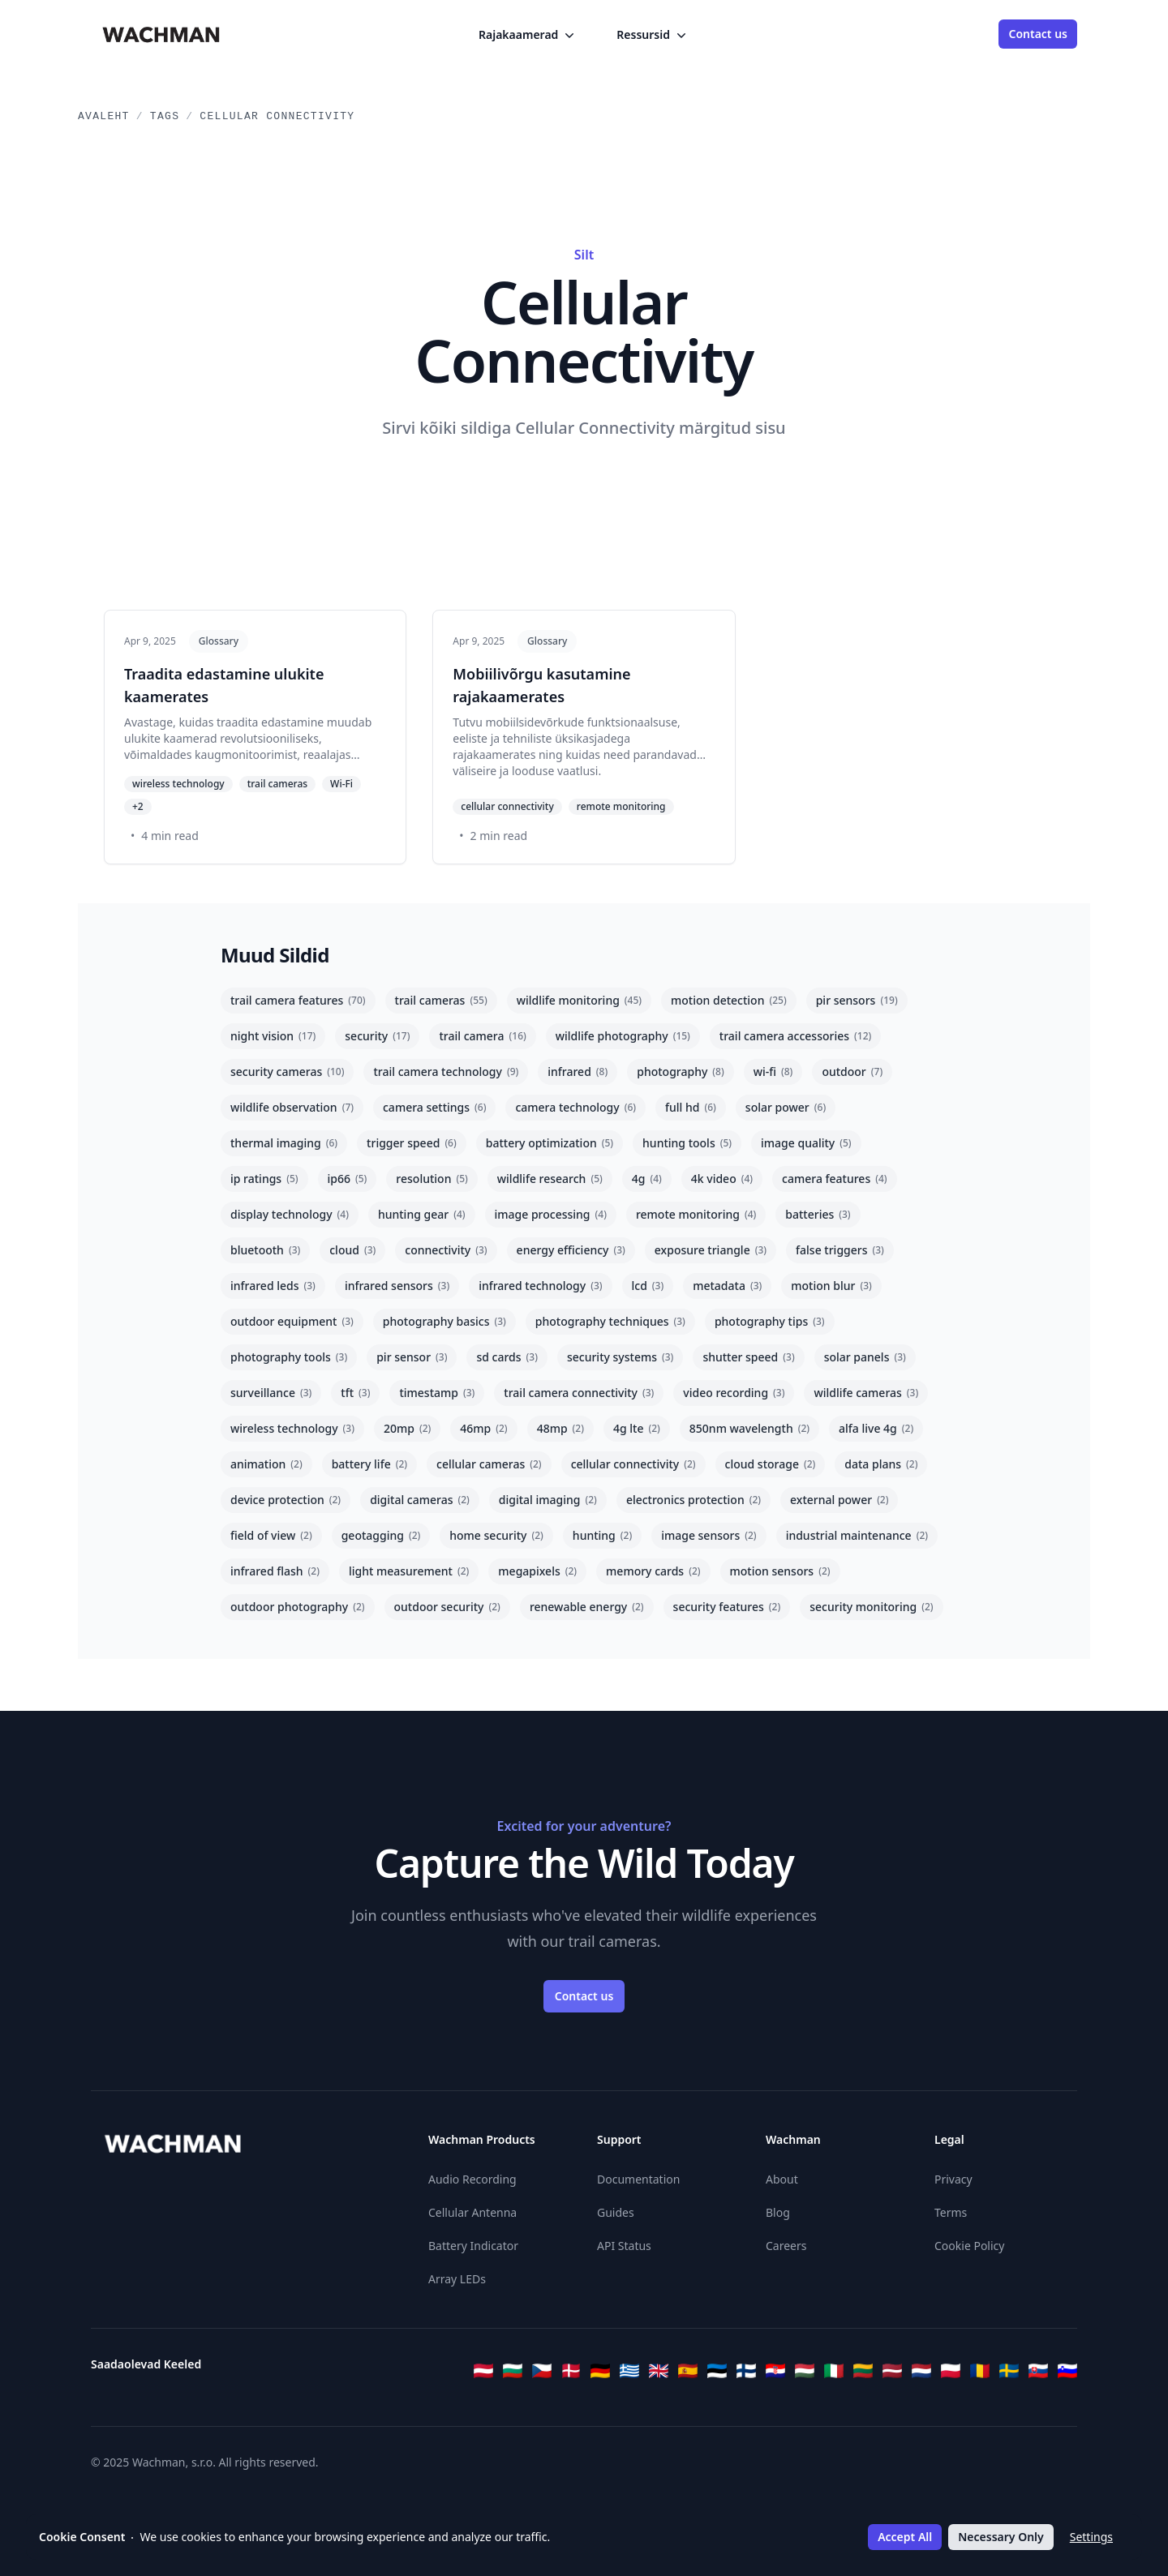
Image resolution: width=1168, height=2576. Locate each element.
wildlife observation (292, 1107)
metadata (727, 1285)
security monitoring (871, 1606)
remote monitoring (696, 1214)
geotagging (381, 1535)
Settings (1091, 2536)
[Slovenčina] (1038, 2371)
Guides (615, 2212)
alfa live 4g (876, 1428)
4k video (722, 1178)
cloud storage (770, 1464)
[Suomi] (746, 2371)
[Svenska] (1009, 2371)
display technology (289, 1214)
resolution (431, 1178)
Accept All (905, 2536)
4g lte (636, 1428)
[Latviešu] (892, 2371)
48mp (560, 1428)
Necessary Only (1000, 2536)
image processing (551, 1214)
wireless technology (292, 1428)
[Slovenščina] (1067, 2371)
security (377, 1036)
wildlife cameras (866, 1392)
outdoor (852, 1071)
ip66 (347, 1178)
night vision (273, 1036)
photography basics (444, 1321)
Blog (778, 2212)
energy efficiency (571, 1250)
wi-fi (773, 1071)
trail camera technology (445, 1071)
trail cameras (441, 1000)
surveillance (270, 1392)
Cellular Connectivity (277, 116)
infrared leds (273, 1285)
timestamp (436, 1392)
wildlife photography (623, 1036)
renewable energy (587, 1606)
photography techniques (610, 1321)
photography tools (288, 1357)
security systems (620, 1357)
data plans (880, 1464)
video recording (733, 1392)
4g (647, 1178)
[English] (658, 2371)
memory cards (653, 1571)
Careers (786, 2245)
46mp (483, 1428)
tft (355, 1392)
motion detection (729, 1000)
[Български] (512, 2371)
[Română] (980, 2371)
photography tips (770, 1321)
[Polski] (950, 2371)
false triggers (840, 1250)
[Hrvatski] (775, 2371)
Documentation (638, 2179)
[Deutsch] (600, 2371)
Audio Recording (472, 2179)
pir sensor (411, 1357)
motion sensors (780, 1571)
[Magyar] (804, 2371)
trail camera (482, 1036)
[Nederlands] (921, 2371)
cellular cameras (489, 1464)
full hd (690, 1107)
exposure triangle (710, 1250)
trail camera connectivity (579, 1392)
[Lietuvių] (863, 2371)
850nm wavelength (749, 1428)
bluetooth (265, 1250)
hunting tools (687, 1143)
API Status (624, 2245)
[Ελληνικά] (629, 2371)
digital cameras (420, 1499)
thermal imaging (283, 1143)
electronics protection (693, 1499)
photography (680, 1071)
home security (496, 1535)
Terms (950, 2212)
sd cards (507, 1357)
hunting (602, 1535)
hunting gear (422, 1214)
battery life (369, 1464)
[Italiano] (834, 2371)
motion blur (831, 1285)
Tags (164, 116)
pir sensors (857, 1000)
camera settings (434, 1107)
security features (727, 1606)
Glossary (218, 641)
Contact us (1037, 33)
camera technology (575, 1107)
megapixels (537, 1571)
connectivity (446, 1250)
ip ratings (264, 1178)
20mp (407, 1428)
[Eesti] (717, 2371)
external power (839, 1499)
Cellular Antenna (472, 2212)
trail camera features (298, 1000)
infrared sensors (397, 1285)
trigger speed (412, 1143)
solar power (785, 1107)
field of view (271, 1535)
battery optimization (549, 1143)
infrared (578, 1071)
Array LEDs (457, 2279)
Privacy (953, 2179)
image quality (806, 1143)
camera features (834, 1178)
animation (266, 1464)
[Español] (688, 2371)
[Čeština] (542, 2371)
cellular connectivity (633, 1464)
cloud (352, 1250)
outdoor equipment (292, 1321)
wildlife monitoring (579, 1000)
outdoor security (447, 1606)
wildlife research (550, 1178)
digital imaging (548, 1499)
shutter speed (748, 1357)
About (782, 2179)
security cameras (287, 1071)
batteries (817, 1214)
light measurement (409, 1571)
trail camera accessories (795, 1036)
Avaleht (104, 116)
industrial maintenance (857, 1535)
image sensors (708, 1535)
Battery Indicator (473, 2245)
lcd (648, 1285)
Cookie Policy (969, 2245)
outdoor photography (297, 1606)
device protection (285, 1499)
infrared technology (540, 1285)
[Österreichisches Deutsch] (483, 2371)
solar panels (865, 1357)
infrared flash (275, 1571)
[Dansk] (571, 2371)
